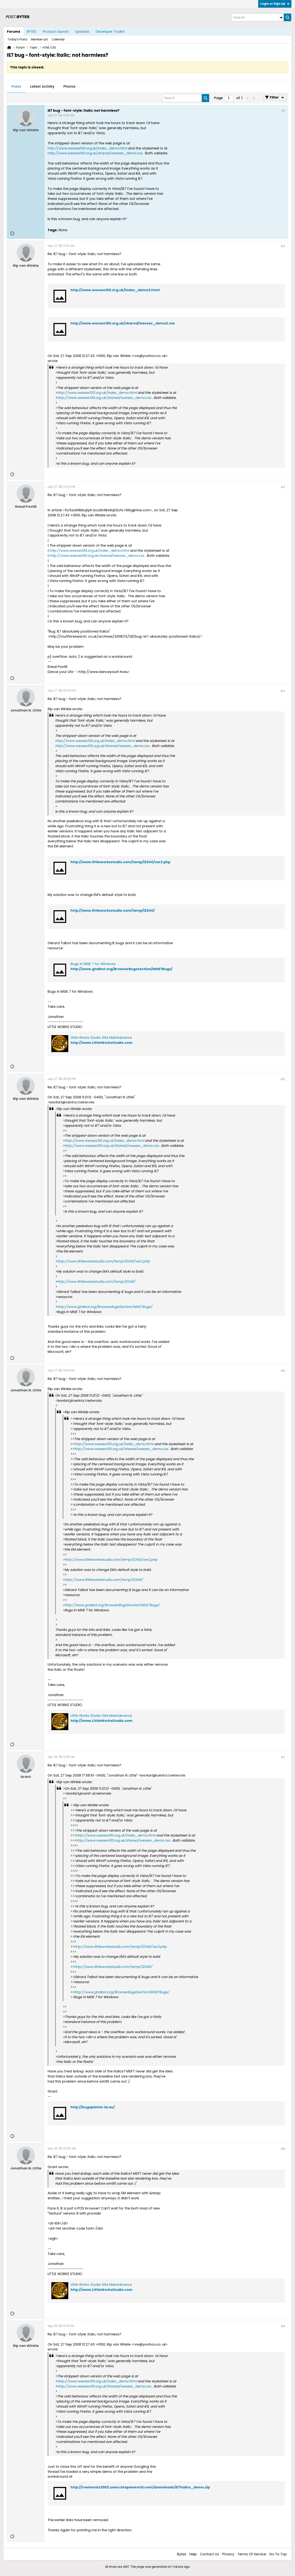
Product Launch (56, 31)
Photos (69, 86)
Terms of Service (251, 2554)
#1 (283, 111)
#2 (283, 246)
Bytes (181, 2554)
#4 (282, 691)
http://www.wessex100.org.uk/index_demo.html (87, 148)
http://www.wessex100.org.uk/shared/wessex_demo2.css (123, 323)
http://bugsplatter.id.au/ (93, 2107)
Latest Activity (42, 86)
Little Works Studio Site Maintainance (101, 1037)
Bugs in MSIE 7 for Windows (93, 963)
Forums (13, 31)
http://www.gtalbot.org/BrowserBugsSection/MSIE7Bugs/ (122, 969)
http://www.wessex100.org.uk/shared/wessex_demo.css (95, 153)
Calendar (58, 39)
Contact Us (209, 2554)
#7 (283, 1757)
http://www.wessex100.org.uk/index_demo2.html (115, 290)
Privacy (228, 2554)
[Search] (257, 17)
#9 (283, 2326)
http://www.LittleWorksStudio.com (101, 1042)
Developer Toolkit (110, 31)
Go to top (278, 2554)
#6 (283, 1371)
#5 (283, 1079)
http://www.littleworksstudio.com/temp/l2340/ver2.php (120, 862)
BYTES (31, 31)
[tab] (16, 86)
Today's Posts (17, 39)
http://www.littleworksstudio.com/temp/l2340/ (113, 910)
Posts (16, 86)
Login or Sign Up (274, 4)
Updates (82, 31)
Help (193, 2554)
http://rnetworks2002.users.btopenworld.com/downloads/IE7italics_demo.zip (140, 2487)
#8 (283, 2149)
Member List (39, 39)
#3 (283, 487)
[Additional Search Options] (281, 17)
